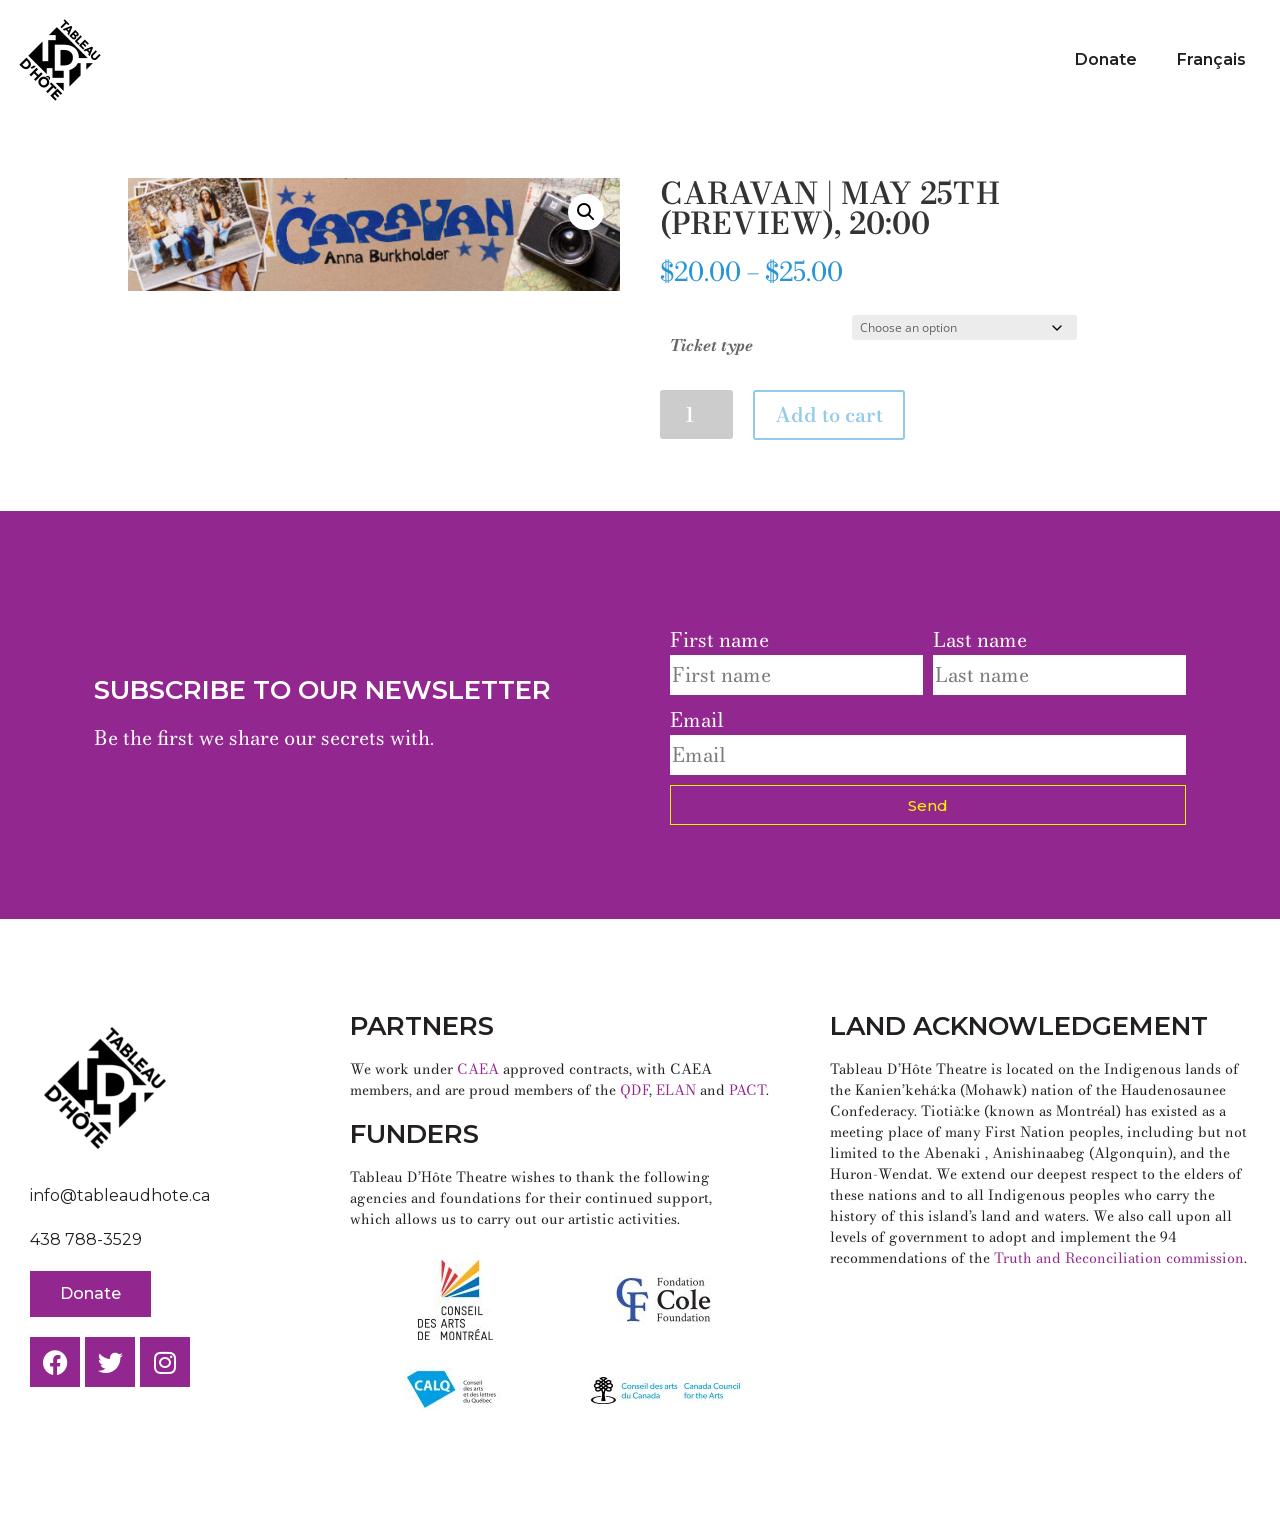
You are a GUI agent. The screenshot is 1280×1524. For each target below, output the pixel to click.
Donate (1106, 59)
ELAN (676, 1090)
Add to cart (829, 414)
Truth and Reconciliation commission (1119, 1258)
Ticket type (711, 345)
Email (697, 720)
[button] (586, 212)
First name (719, 640)
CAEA (478, 1069)
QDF (634, 1090)
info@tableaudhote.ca (120, 1195)
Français (1211, 59)
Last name (980, 640)
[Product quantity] (696, 414)
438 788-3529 (86, 1239)
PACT (747, 1090)
